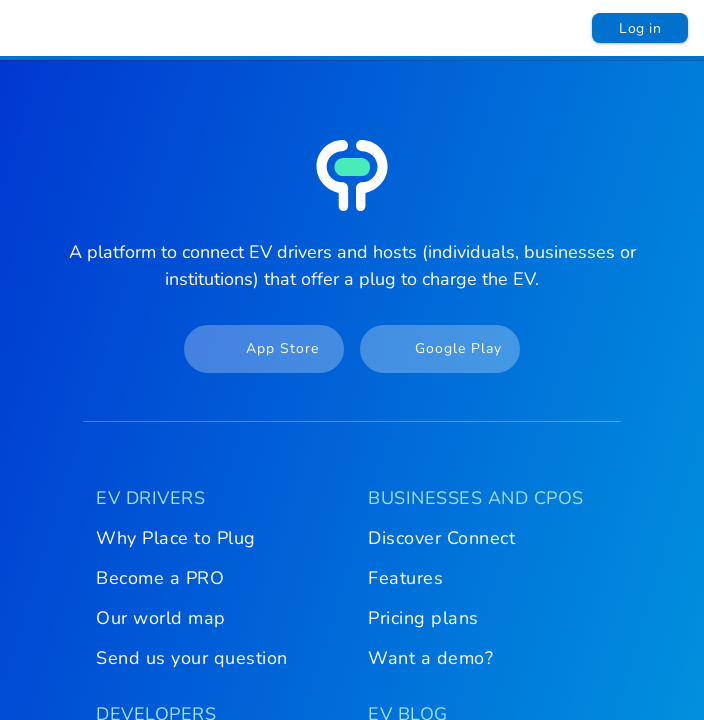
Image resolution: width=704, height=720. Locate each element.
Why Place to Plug (176, 538)
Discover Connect (441, 538)
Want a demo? (430, 658)
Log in (640, 28)
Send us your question (192, 658)
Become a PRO (160, 578)
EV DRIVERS (150, 498)
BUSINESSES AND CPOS (476, 498)
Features (405, 578)
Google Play (433, 349)
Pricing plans (423, 618)
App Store (253, 349)
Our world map (161, 618)
